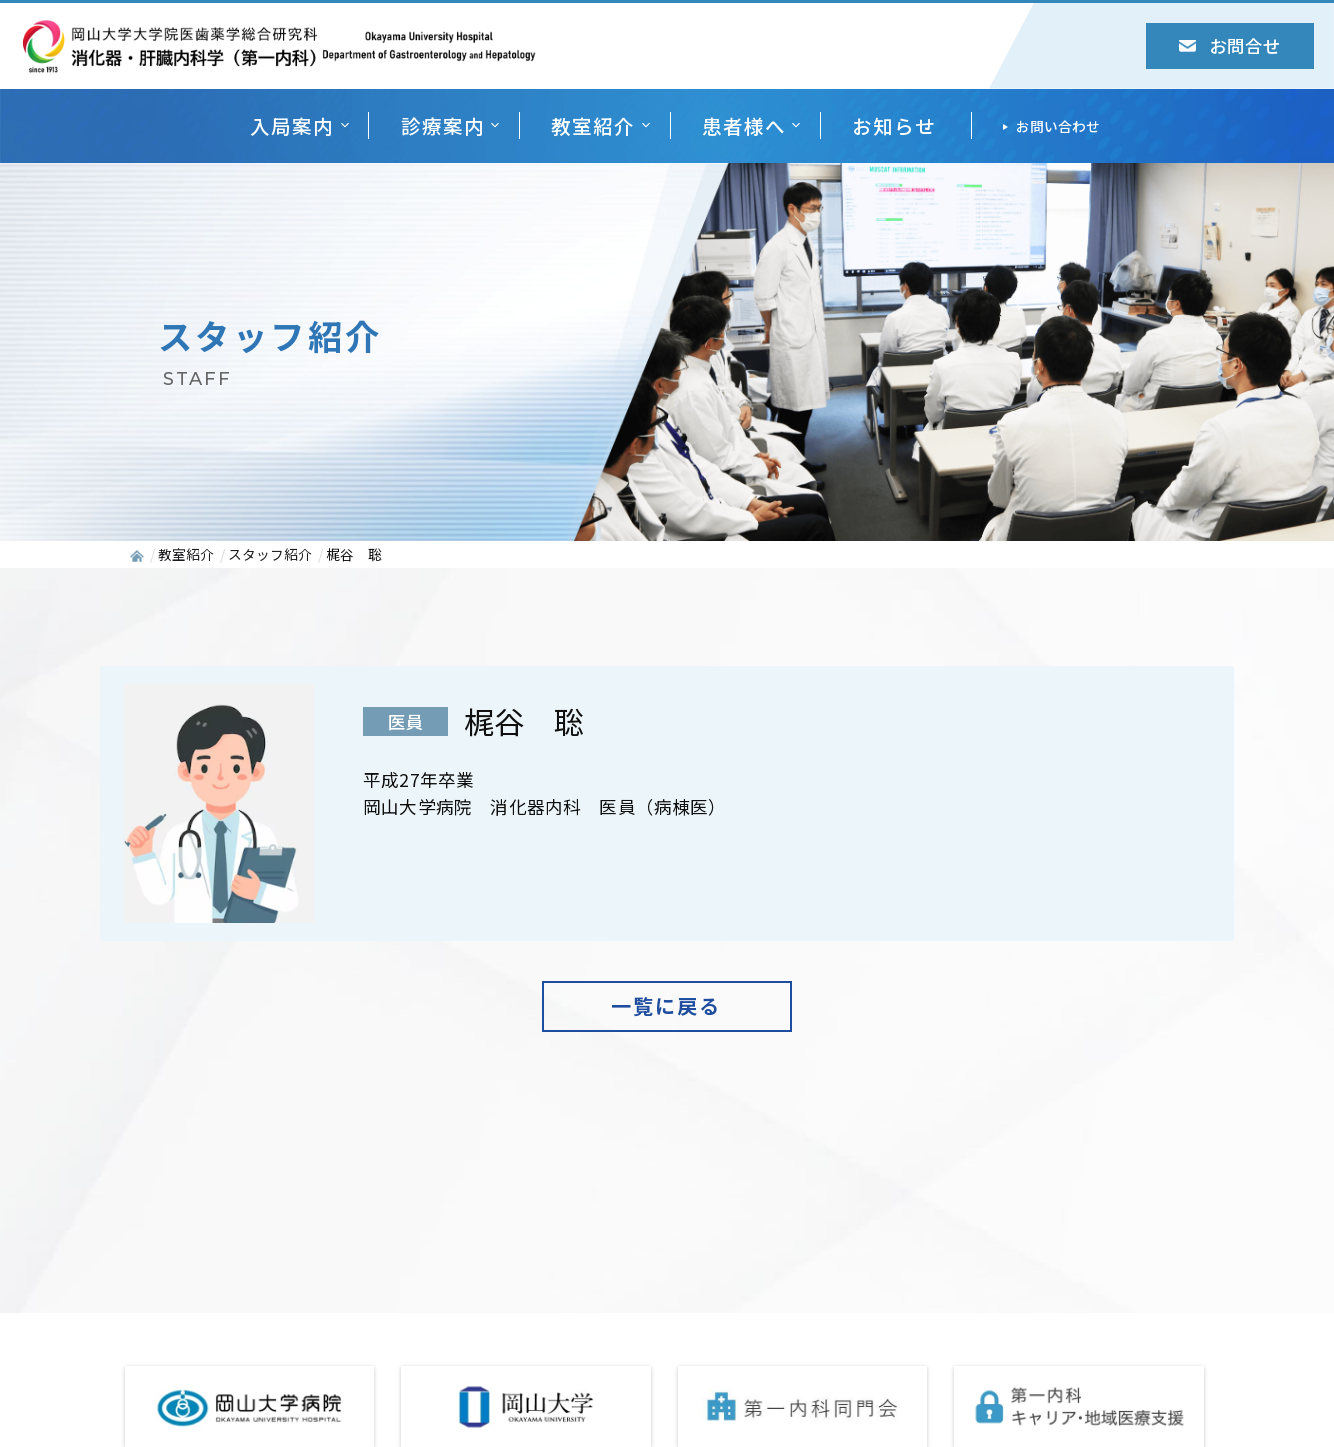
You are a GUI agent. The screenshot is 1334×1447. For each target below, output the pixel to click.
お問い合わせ (1058, 126)
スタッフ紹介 (270, 554)
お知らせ (894, 125)
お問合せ (1230, 45)
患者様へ (744, 125)
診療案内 (443, 125)
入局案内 (292, 125)
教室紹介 (593, 125)
